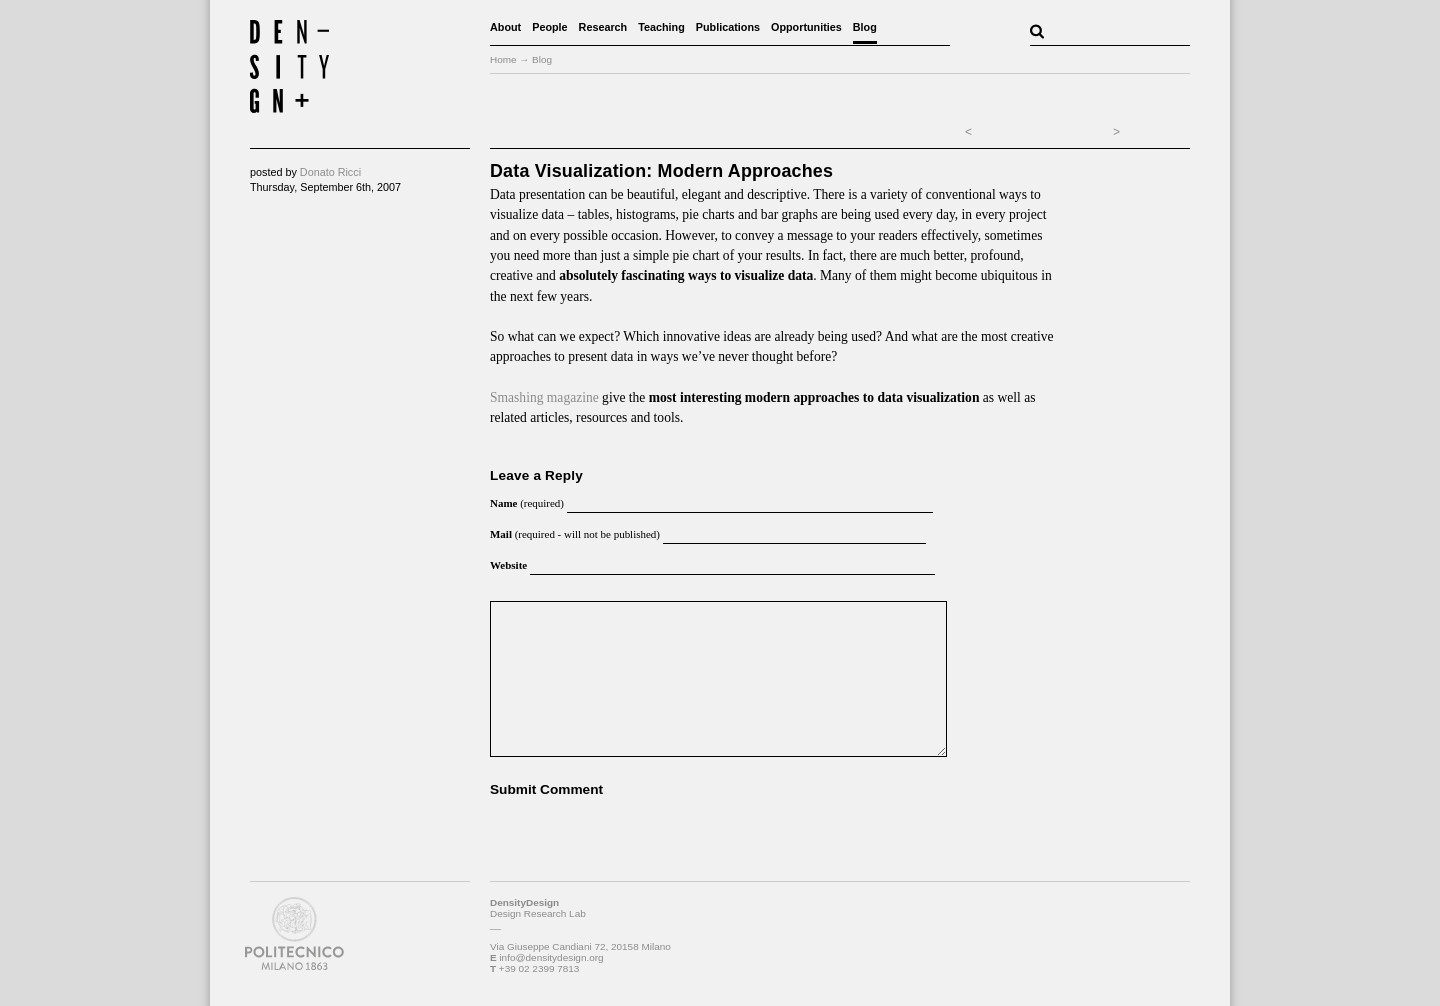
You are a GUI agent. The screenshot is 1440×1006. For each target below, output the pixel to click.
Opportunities (806, 27)
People (549, 27)
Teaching (661, 27)
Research (603, 27)
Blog (865, 27)
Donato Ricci (330, 172)
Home (503, 59)
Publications (728, 27)
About (505, 27)
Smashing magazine (544, 397)
